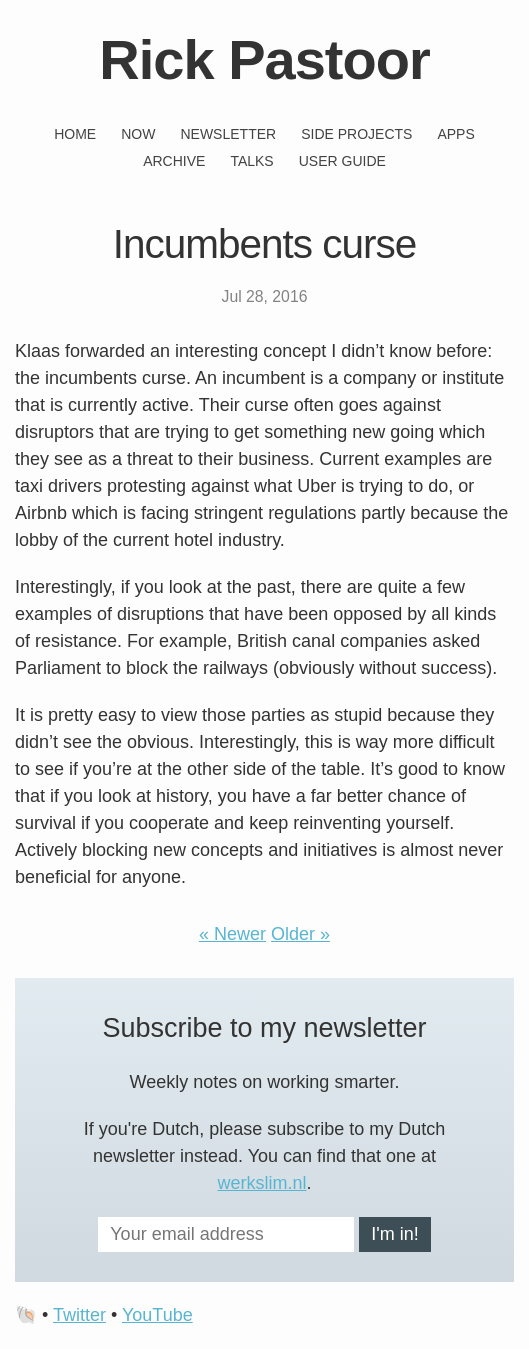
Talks (251, 161)
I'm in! (394, 1234)
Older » (300, 934)
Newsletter (228, 134)
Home (75, 134)
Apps (455, 134)
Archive (174, 161)
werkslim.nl (261, 1183)
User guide (342, 161)
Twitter (79, 1315)
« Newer (232, 934)
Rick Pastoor (264, 59)
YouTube (157, 1315)
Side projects (356, 134)
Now (138, 134)
